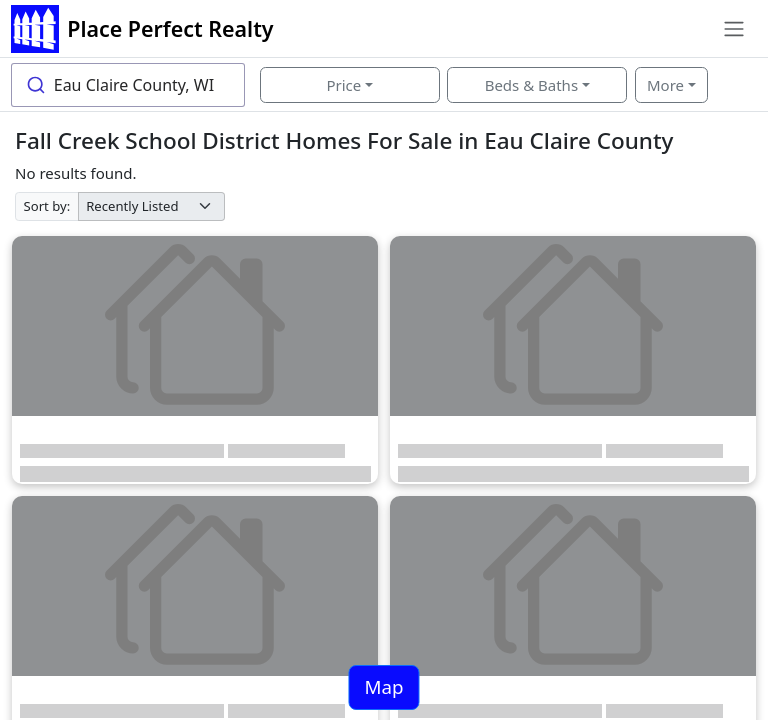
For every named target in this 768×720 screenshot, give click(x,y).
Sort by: (47, 206)
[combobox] (128, 85)
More (665, 85)
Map (383, 686)
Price (343, 85)
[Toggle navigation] (733, 29)
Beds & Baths (531, 85)
